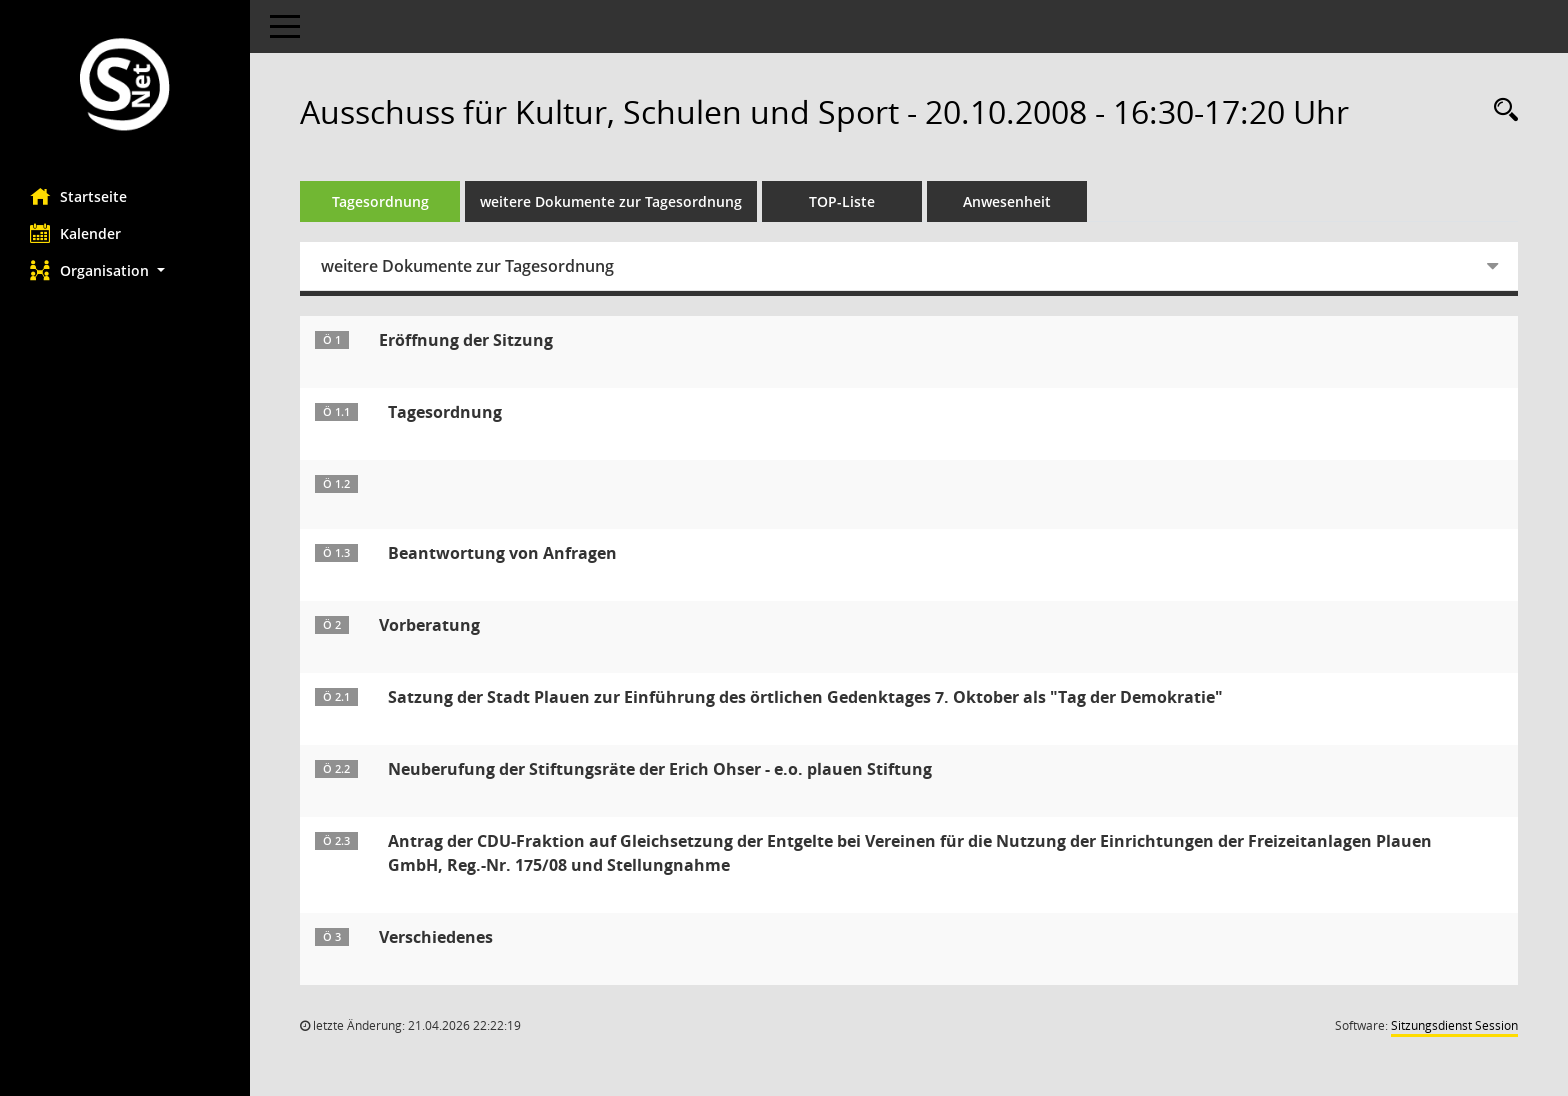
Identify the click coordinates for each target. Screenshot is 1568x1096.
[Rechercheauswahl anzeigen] (1501, 110)
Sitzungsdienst (1454, 1025)
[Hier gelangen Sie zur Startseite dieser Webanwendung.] (125, 86)
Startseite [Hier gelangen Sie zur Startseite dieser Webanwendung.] (78, 196)
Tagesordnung (380, 201)
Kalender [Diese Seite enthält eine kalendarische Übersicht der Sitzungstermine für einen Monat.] (75, 233)
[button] (125, 270)
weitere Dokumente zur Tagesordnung (611, 201)
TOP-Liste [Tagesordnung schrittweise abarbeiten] (842, 201)
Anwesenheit (1007, 201)
